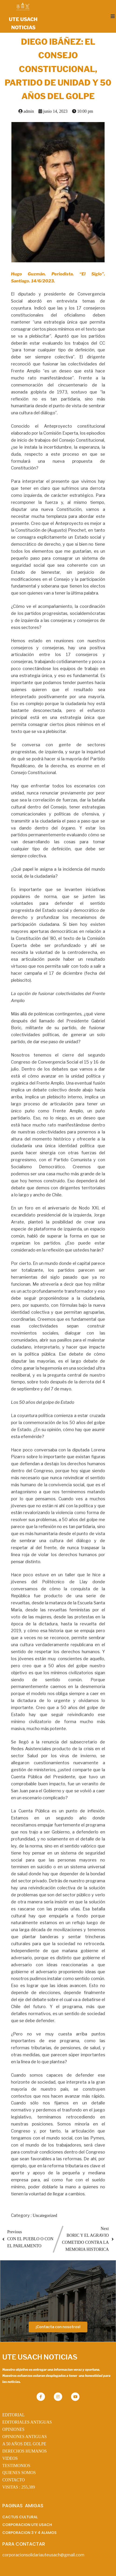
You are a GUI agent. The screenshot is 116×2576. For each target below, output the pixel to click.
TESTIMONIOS (16, 2465)
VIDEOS (10, 2458)
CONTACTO (13, 2480)
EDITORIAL (13, 2415)
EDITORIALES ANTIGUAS (27, 2422)
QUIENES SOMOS (19, 2472)
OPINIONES (13, 2429)
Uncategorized (45, 2215)
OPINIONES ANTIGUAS (24, 2436)
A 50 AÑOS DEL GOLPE (24, 2444)
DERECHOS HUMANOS (24, 2451)
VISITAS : (18, 2487)
